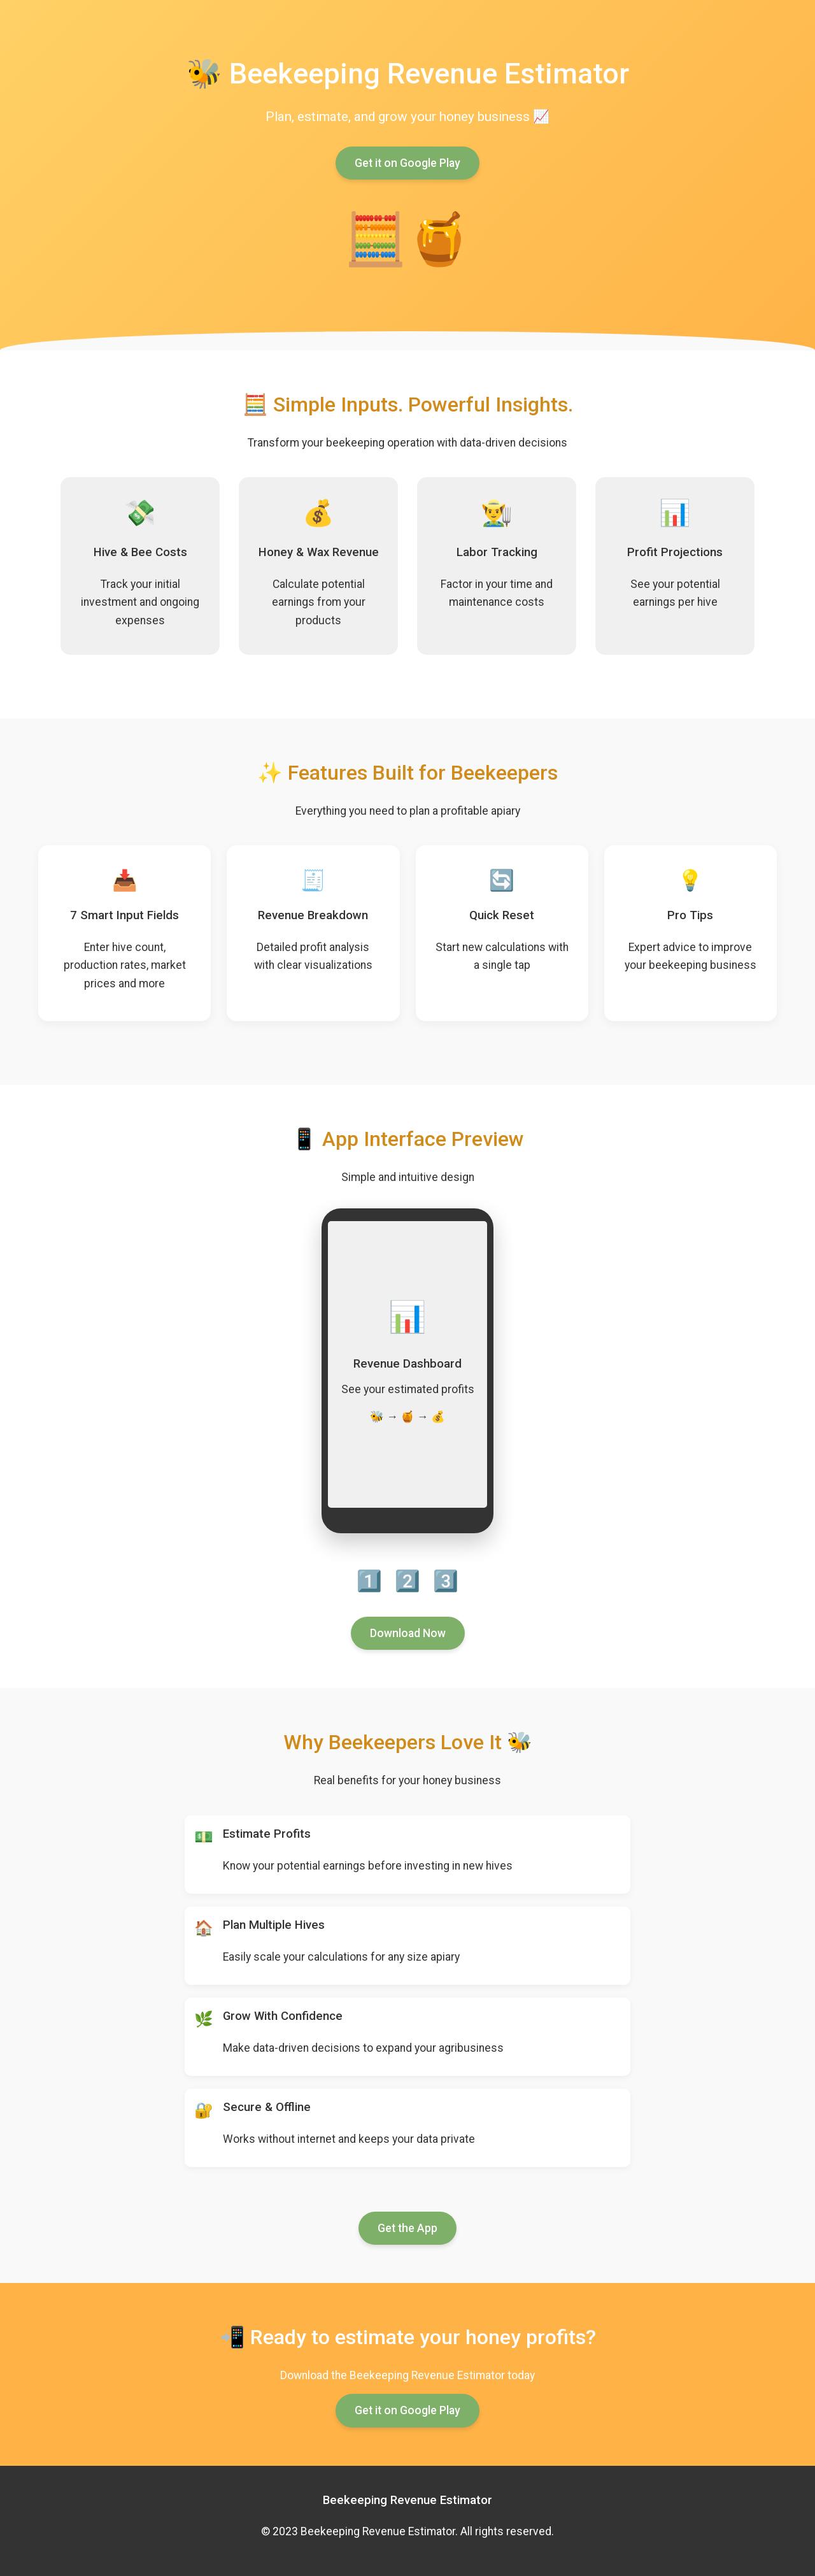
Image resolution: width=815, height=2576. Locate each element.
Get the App (407, 2228)
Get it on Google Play (407, 163)
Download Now (408, 1633)
